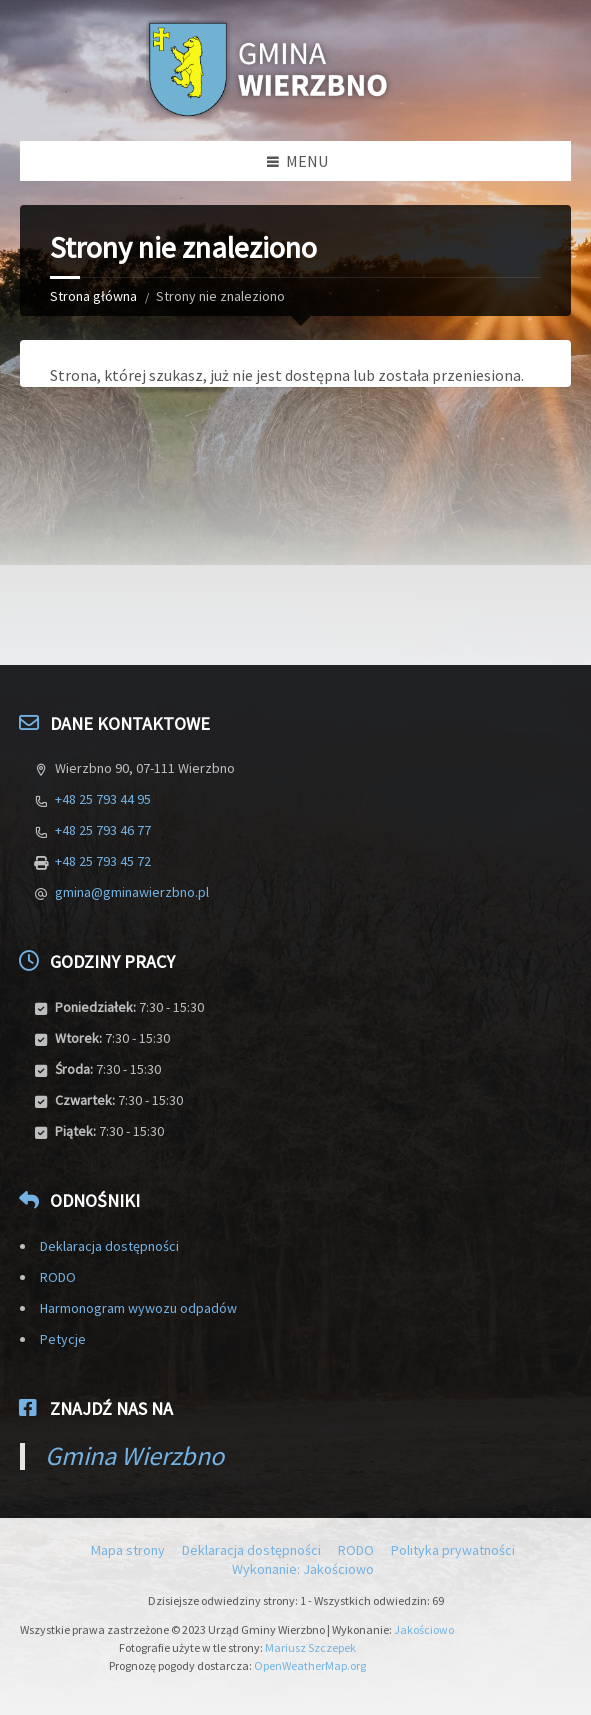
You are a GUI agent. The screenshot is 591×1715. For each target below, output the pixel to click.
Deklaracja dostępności (109, 1246)
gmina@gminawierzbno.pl (132, 892)
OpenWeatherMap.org (310, 1665)
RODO (58, 1277)
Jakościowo (424, 1629)
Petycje (63, 1339)
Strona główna (93, 296)
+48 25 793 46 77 (103, 830)
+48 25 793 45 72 (103, 861)
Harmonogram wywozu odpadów (138, 1308)
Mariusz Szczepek (310, 1647)
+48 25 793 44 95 (103, 799)
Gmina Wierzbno (134, 1455)
